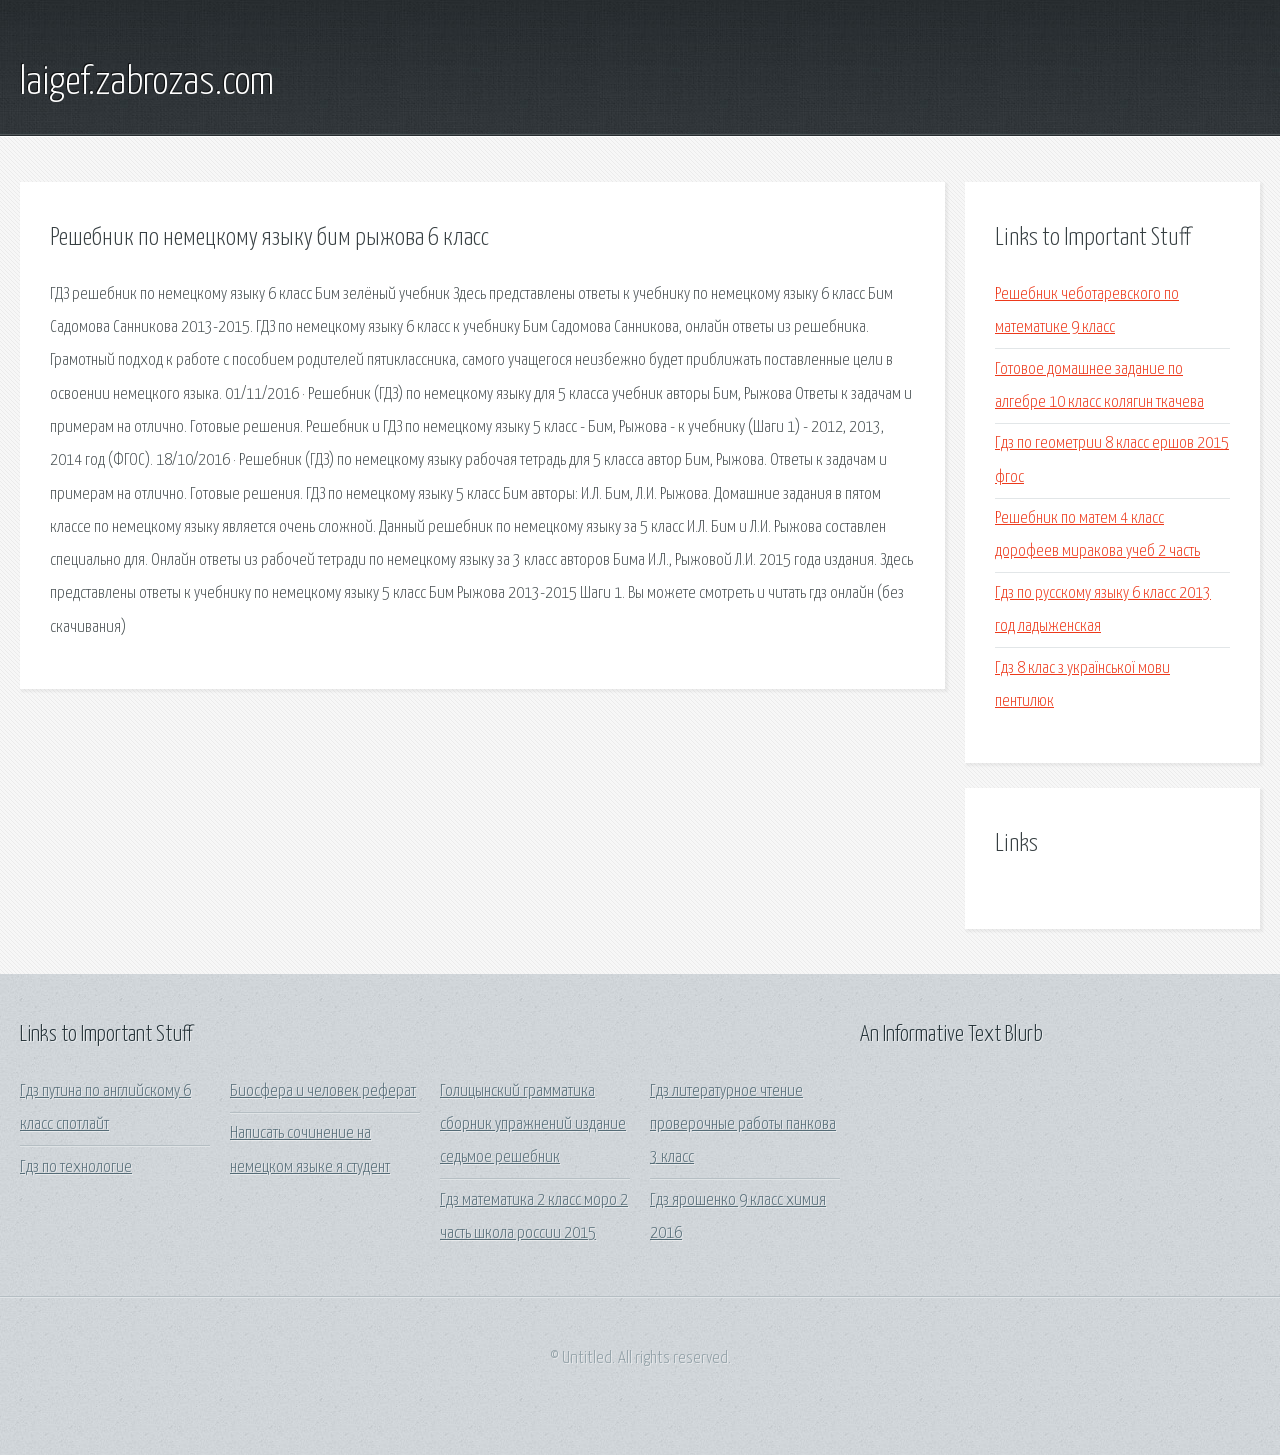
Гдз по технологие (76, 1167)
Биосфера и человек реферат (323, 1091)
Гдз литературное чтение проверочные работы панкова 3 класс (743, 1125)
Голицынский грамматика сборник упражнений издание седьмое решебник (533, 1125)
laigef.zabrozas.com (147, 83)
